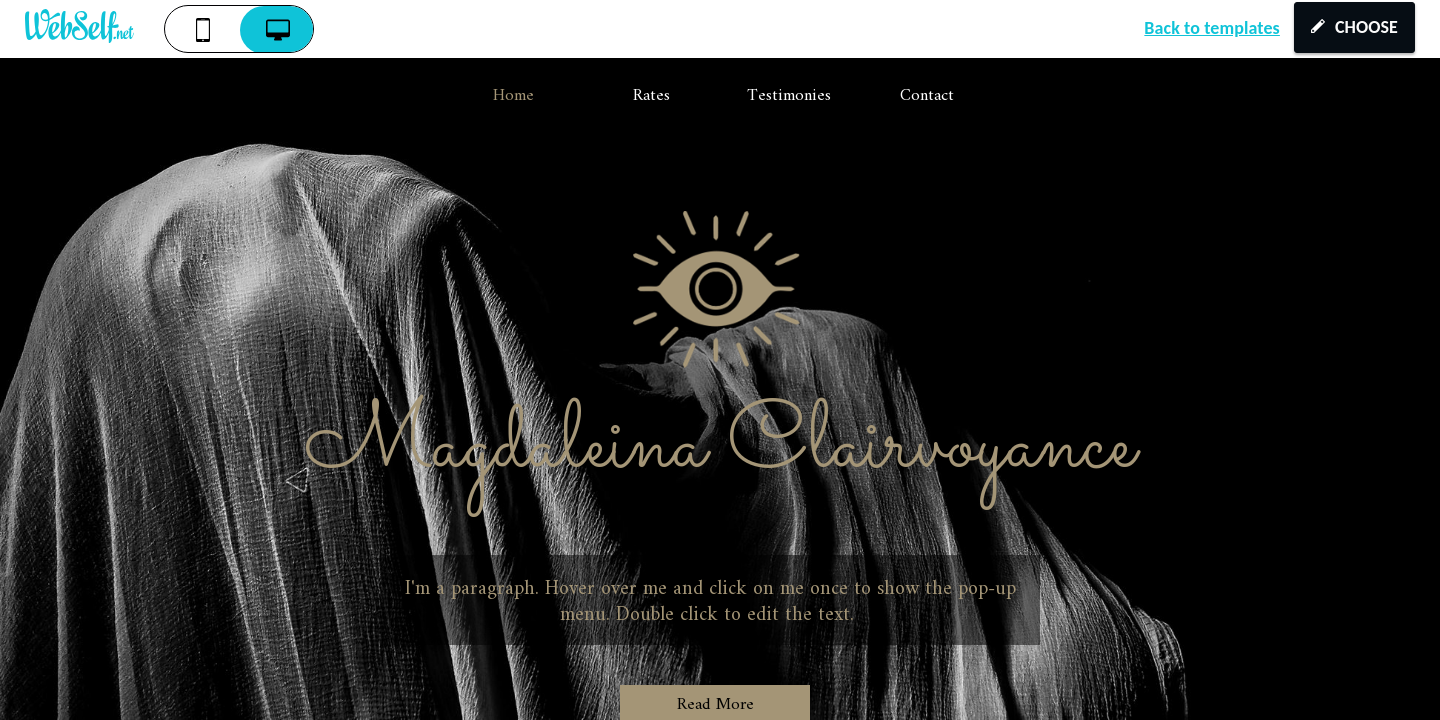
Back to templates (1212, 28)
